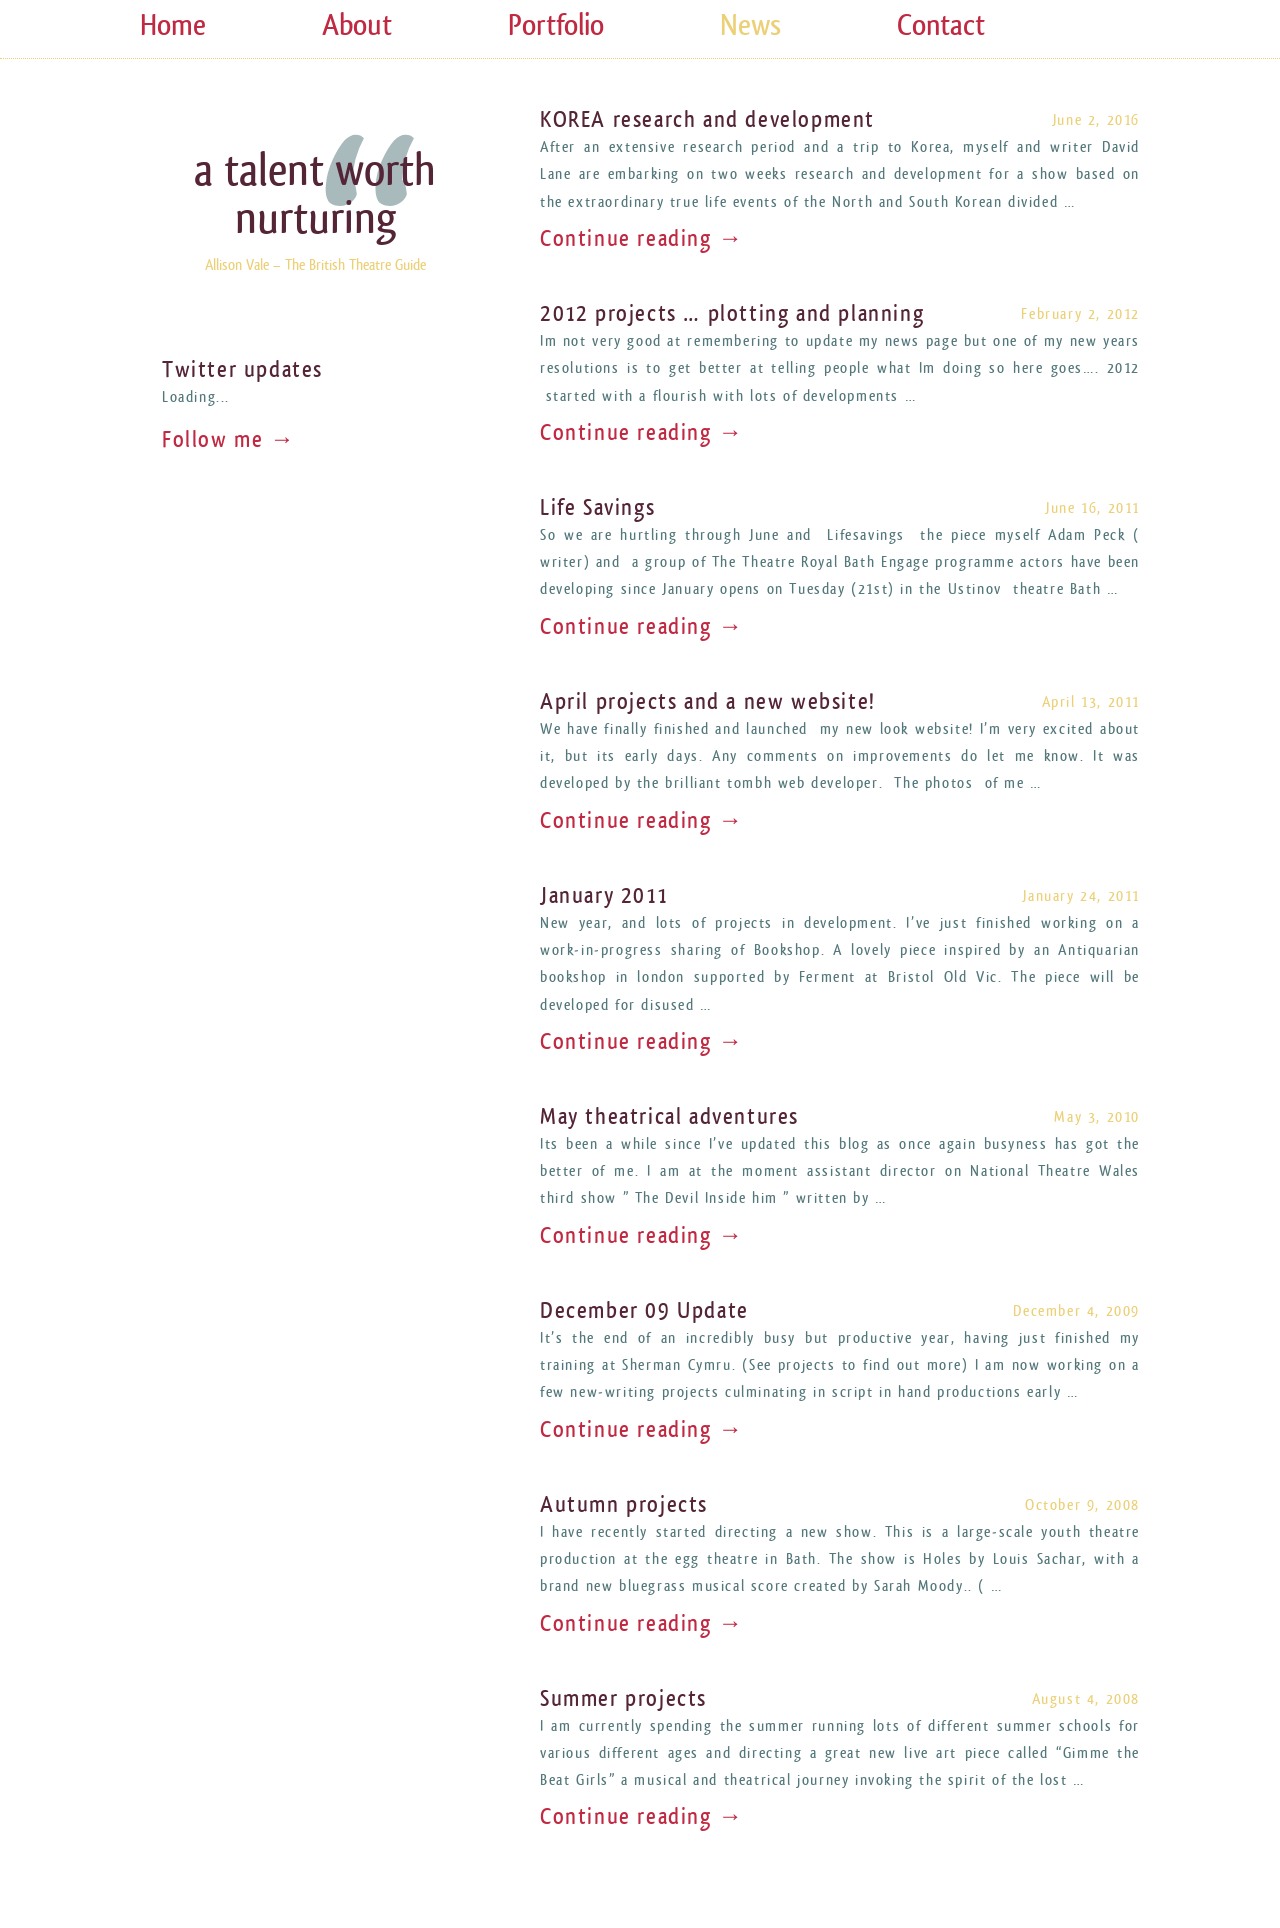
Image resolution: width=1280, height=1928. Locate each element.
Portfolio (556, 25)
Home (173, 25)
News (750, 25)
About (357, 25)
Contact (941, 25)
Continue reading (642, 239)
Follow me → (229, 440)
